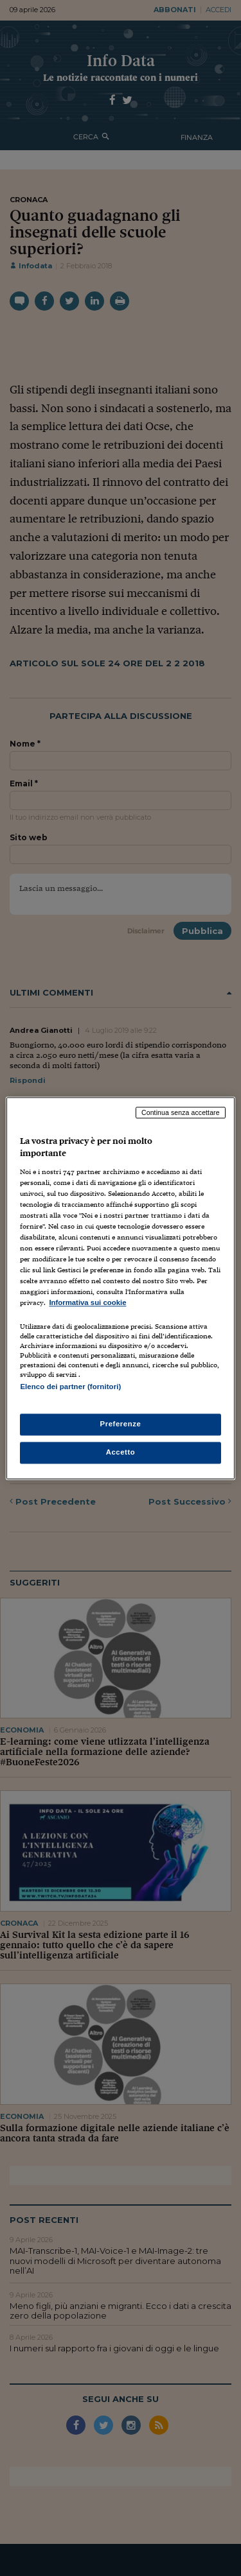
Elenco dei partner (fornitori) (70, 1386)
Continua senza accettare (180, 1112)
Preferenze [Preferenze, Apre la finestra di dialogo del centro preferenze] (120, 1424)
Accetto (121, 1452)
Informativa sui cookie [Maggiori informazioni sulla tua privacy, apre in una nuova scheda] (87, 1303)
